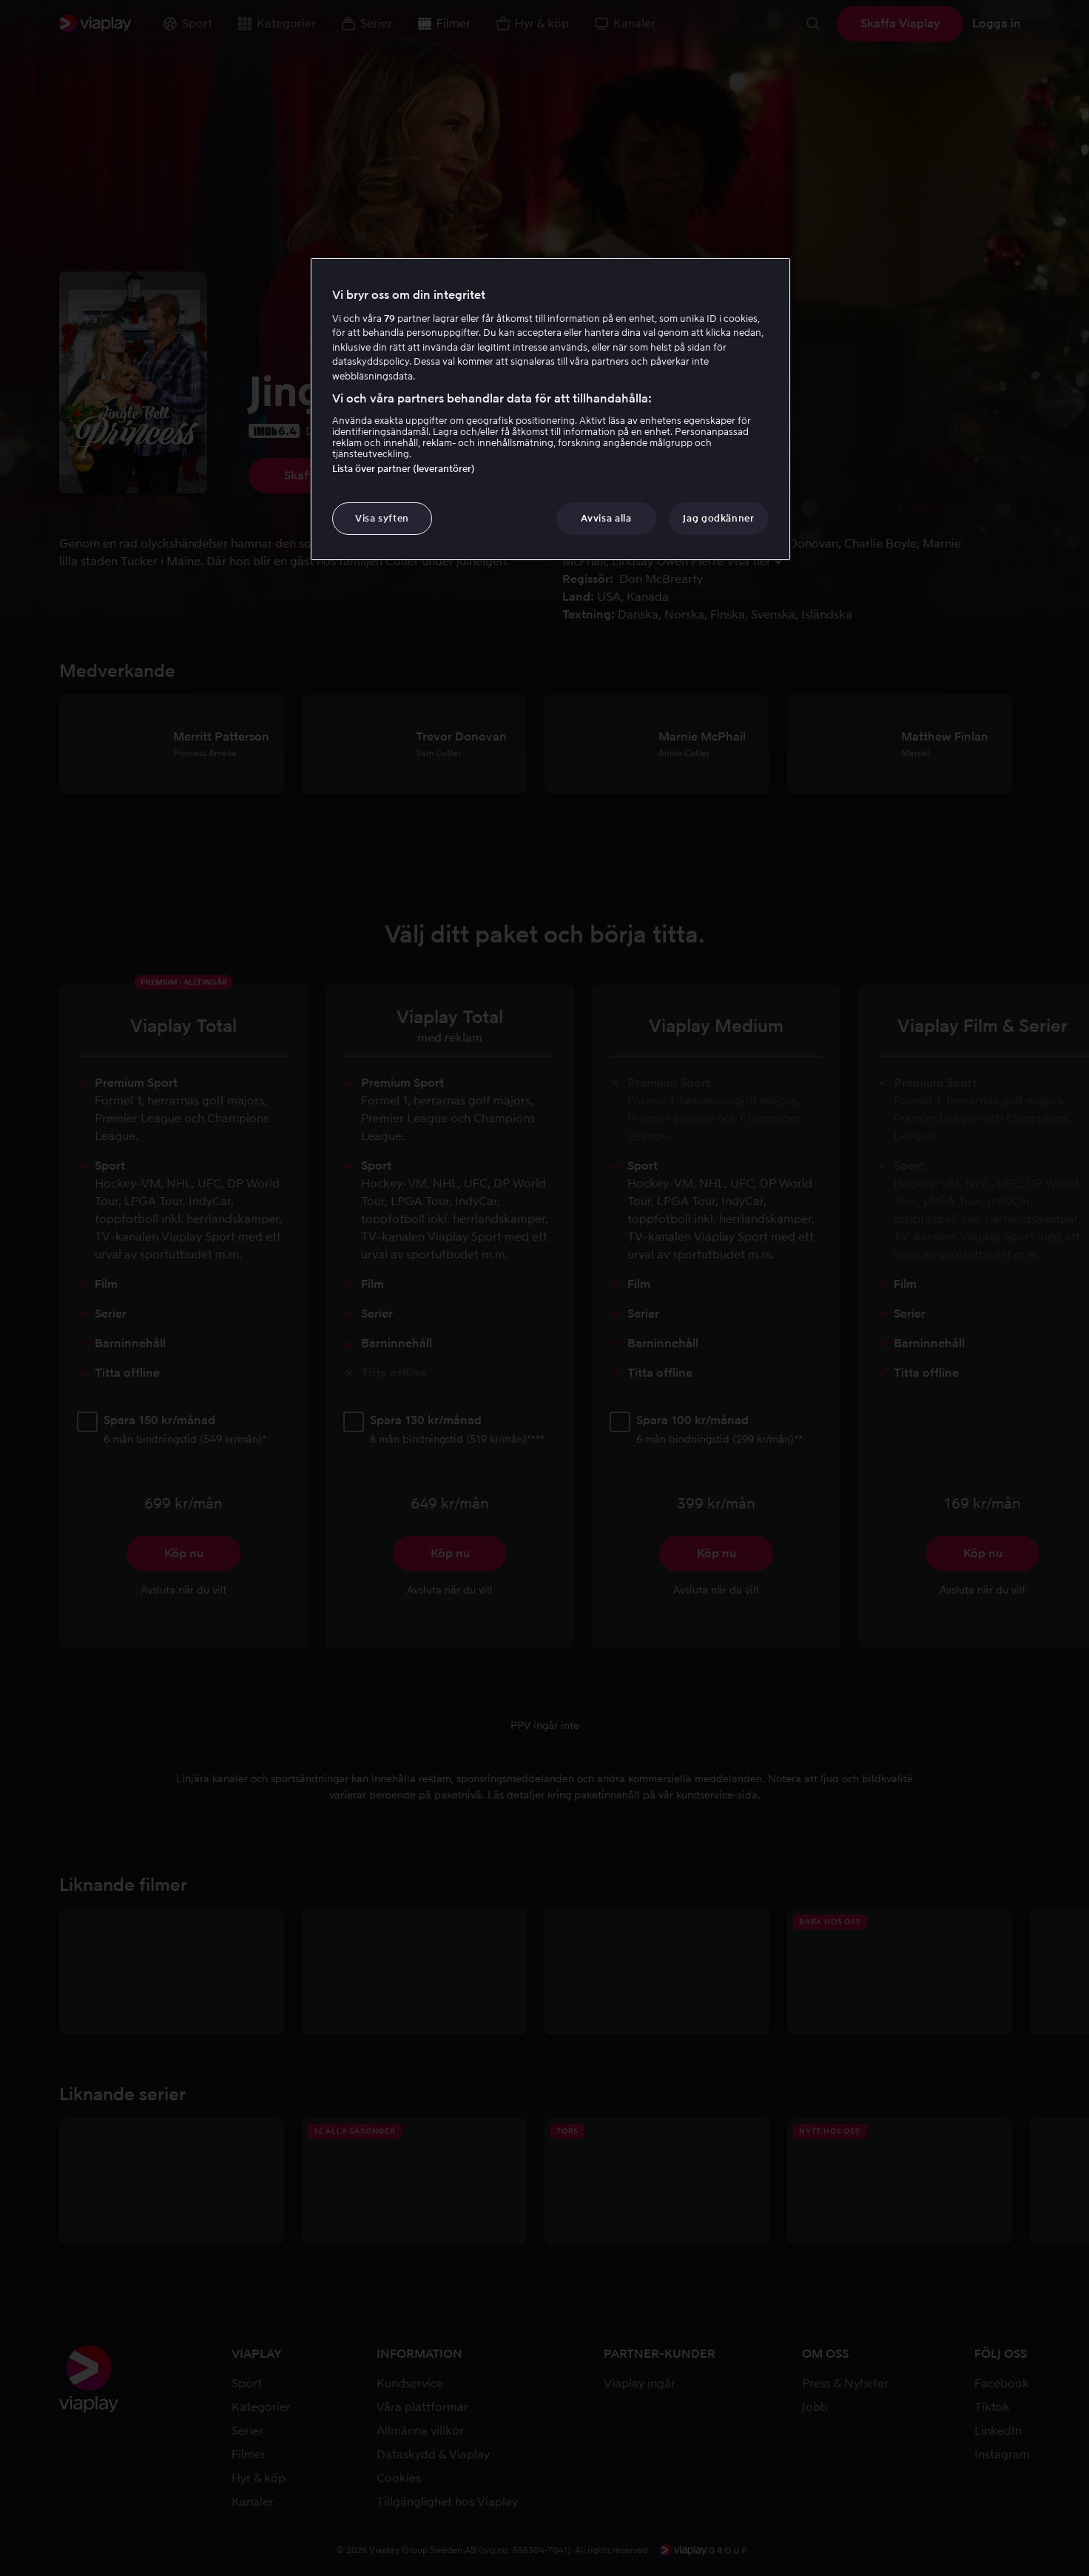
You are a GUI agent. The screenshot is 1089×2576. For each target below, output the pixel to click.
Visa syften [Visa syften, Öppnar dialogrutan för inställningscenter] (382, 518)
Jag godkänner (718, 518)
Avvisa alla (606, 518)
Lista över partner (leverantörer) (403, 468)
